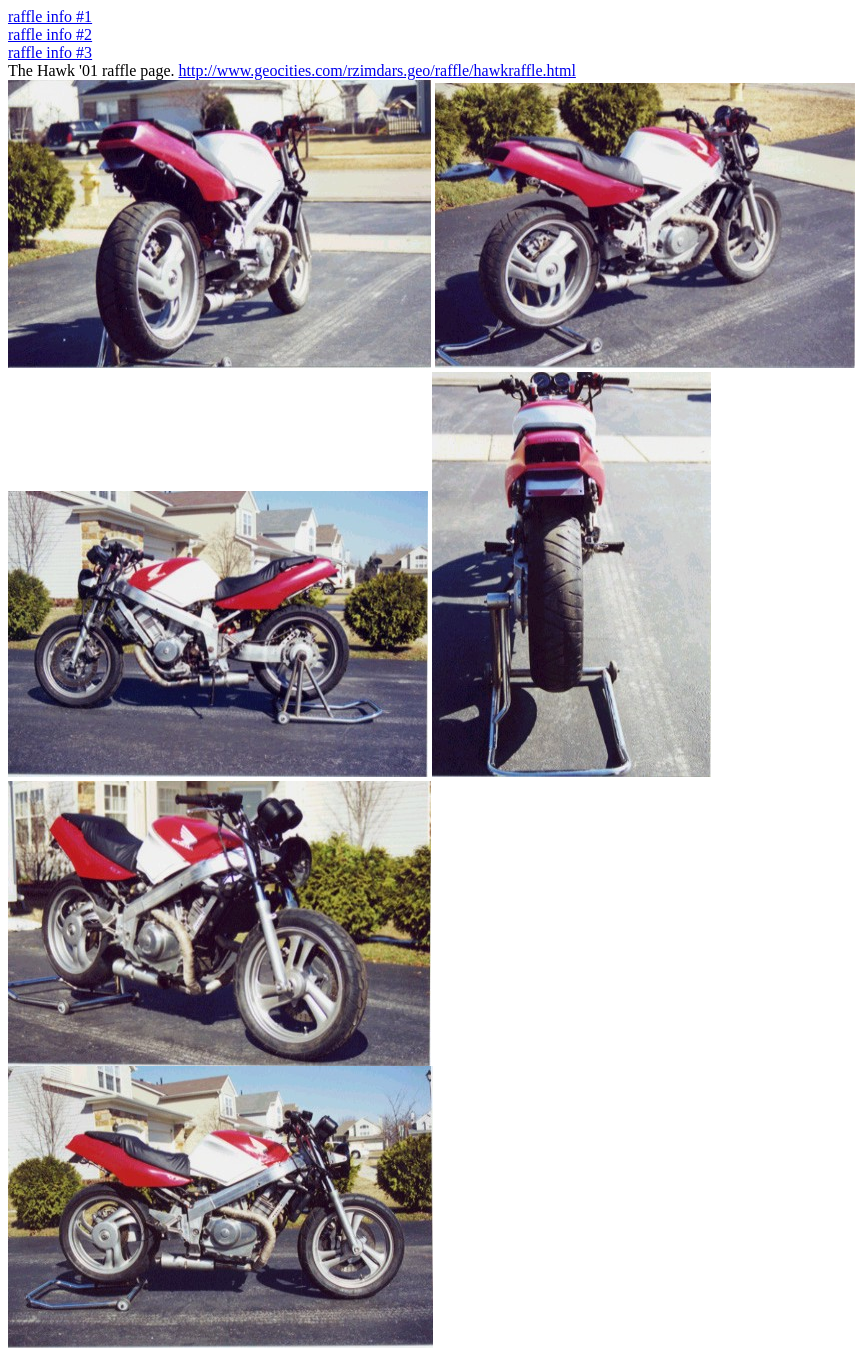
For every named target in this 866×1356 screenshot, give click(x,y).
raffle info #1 (50, 16)
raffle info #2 (50, 34)
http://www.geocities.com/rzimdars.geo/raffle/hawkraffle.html (377, 70)
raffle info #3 (50, 52)
